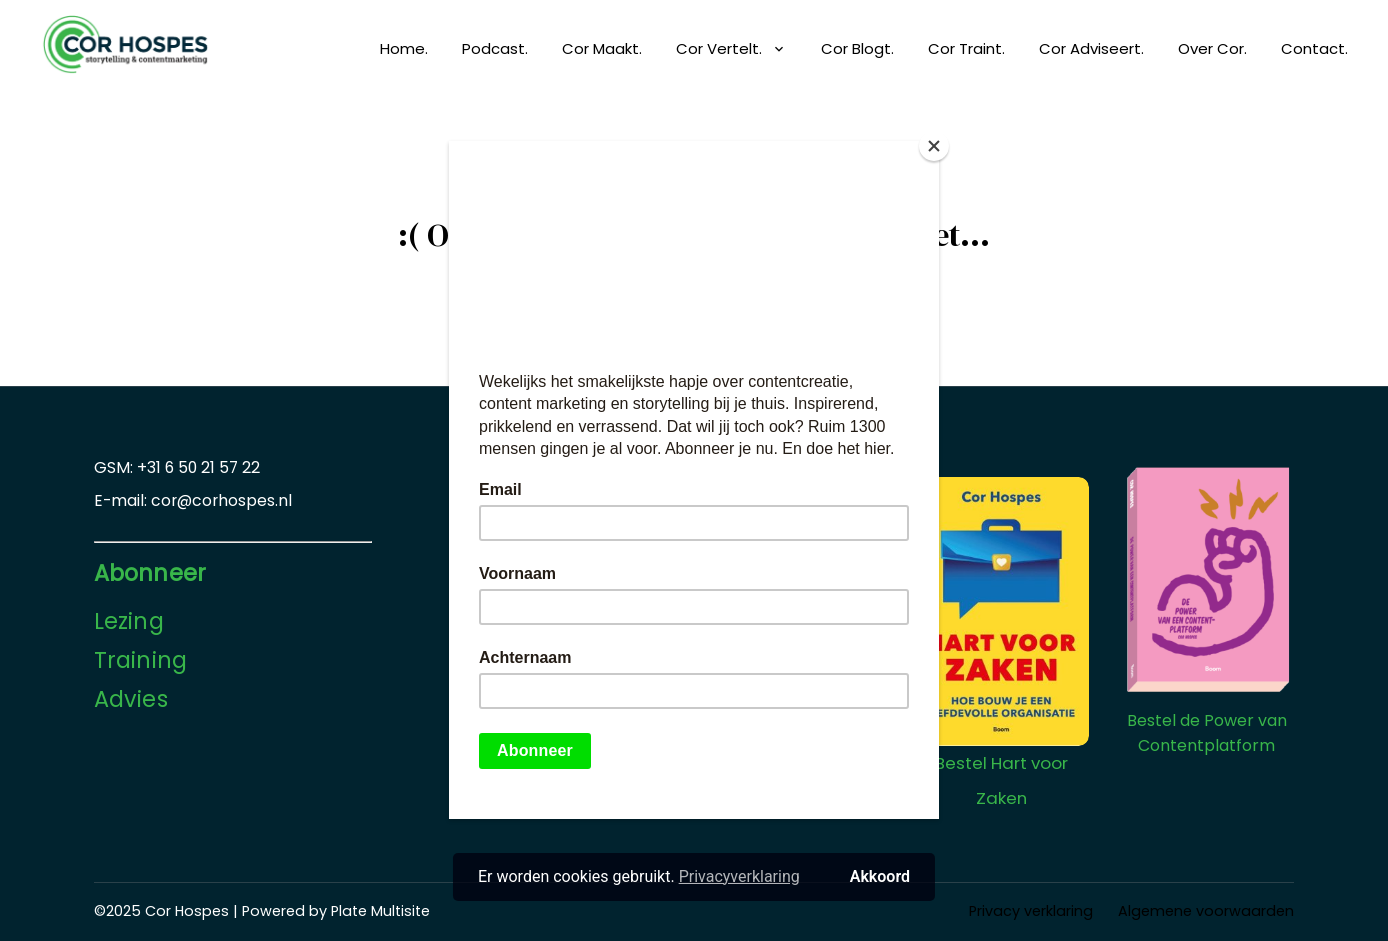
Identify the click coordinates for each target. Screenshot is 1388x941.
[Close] (934, 146)
